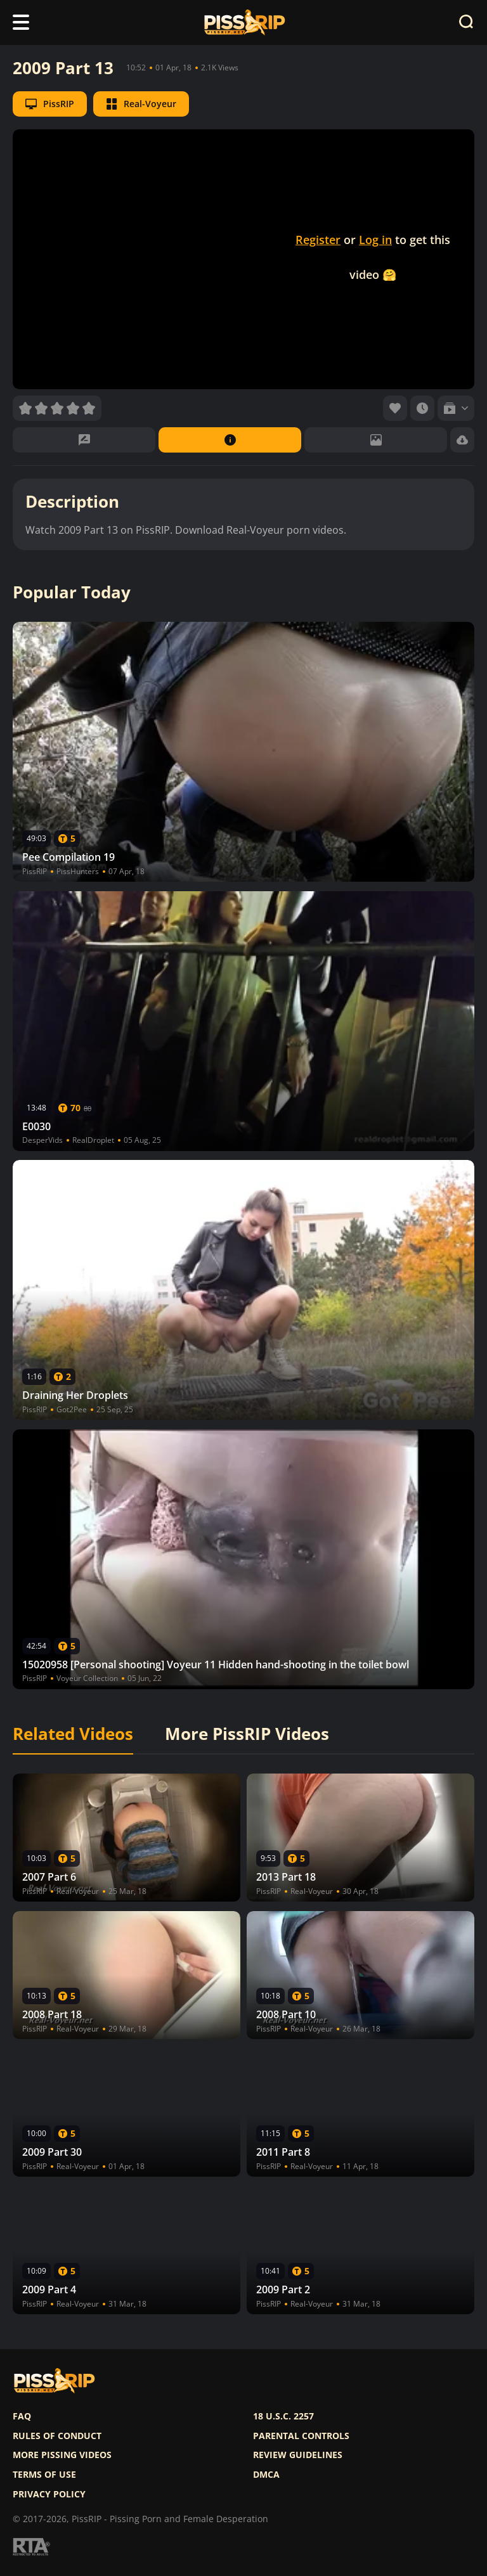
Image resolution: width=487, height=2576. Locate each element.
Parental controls (301, 2436)
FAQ (22, 2416)
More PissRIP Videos (247, 1734)
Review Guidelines (297, 2455)
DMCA (266, 2474)
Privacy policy (49, 2494)
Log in (375, 239)
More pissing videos (62, 2455)
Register (318, 239)
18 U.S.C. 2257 (283, 2416)
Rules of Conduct (57, 2436)
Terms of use (44, 2474)
